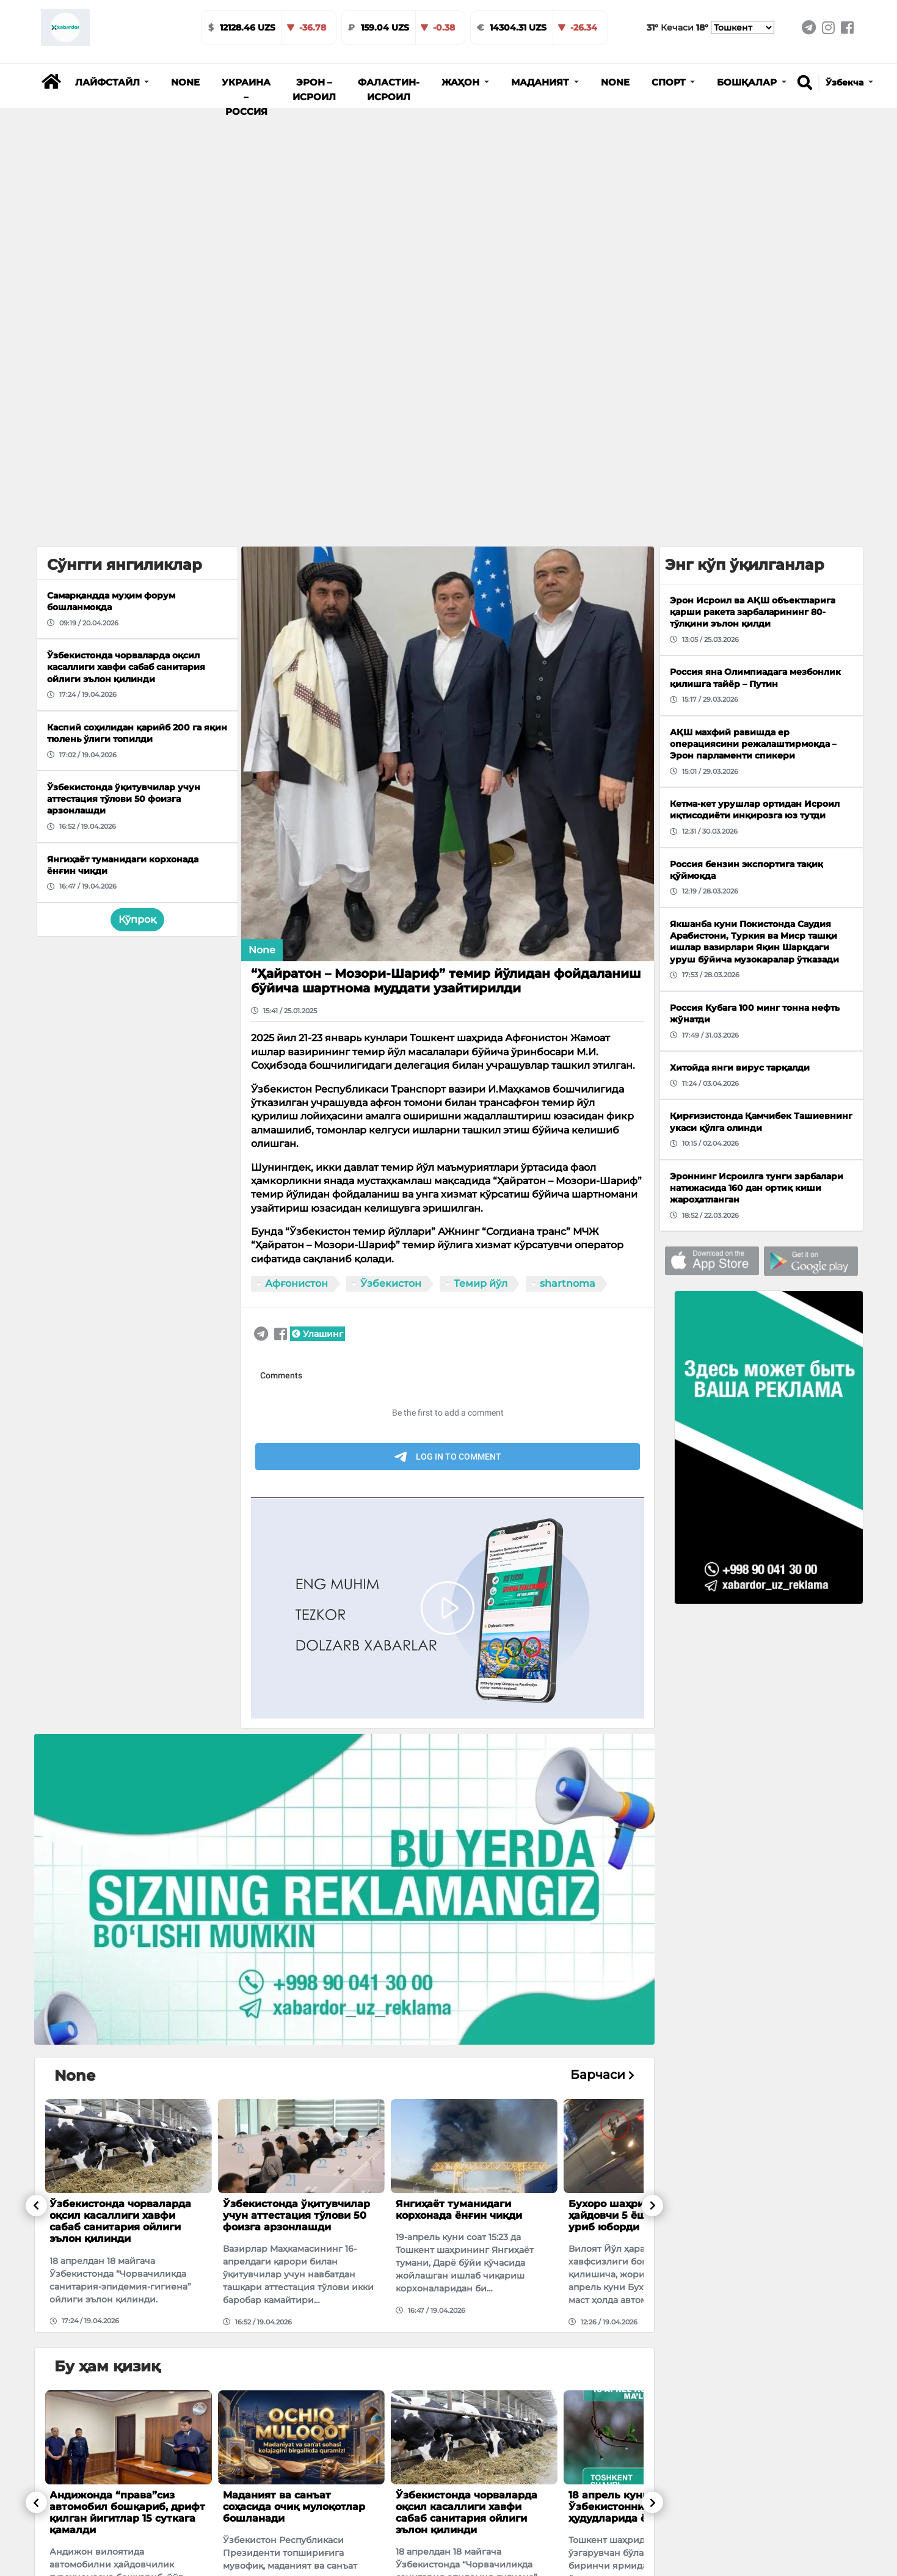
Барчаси (602, 2075)
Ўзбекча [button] (846, 82)
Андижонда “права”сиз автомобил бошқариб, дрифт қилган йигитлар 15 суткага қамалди (127, 2512)
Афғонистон (296, 1283)
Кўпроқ (137, 919)
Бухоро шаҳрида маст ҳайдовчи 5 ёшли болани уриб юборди (635, 2215)
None (185, 82)
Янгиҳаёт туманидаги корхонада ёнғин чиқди (459, 2209)
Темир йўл (480, 1283)
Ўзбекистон (390, 1283)
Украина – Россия (246, 97)
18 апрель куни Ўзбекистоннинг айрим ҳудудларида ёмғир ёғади (638, 2506)
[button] (112, 82)
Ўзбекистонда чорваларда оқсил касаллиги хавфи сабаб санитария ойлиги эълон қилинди (120, 2221)
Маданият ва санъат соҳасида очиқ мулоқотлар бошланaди (294, 2506)
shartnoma (567, 1283)
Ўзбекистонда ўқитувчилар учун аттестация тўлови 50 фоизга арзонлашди (296, 2215)
